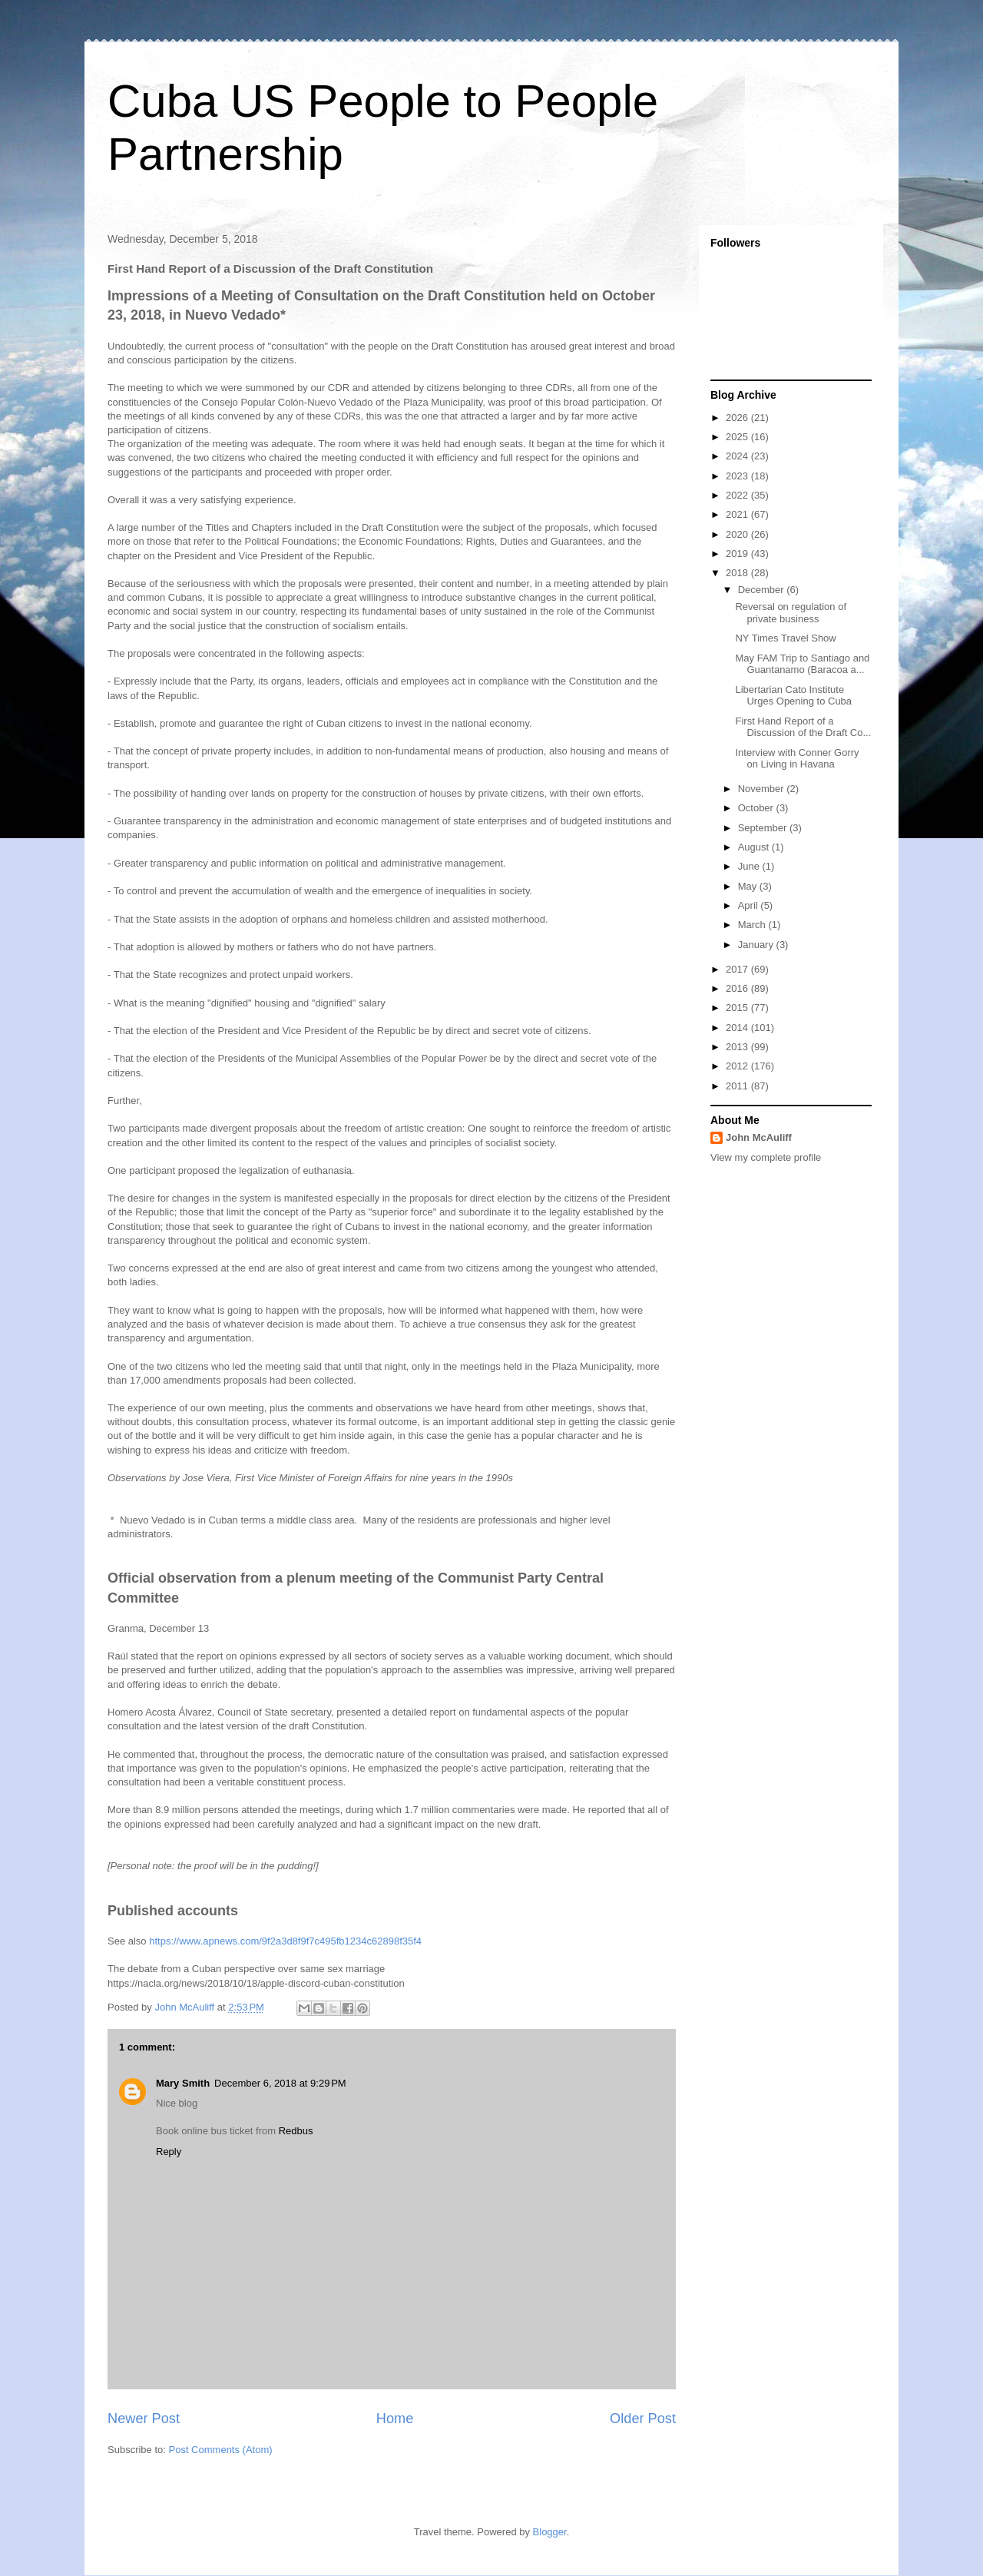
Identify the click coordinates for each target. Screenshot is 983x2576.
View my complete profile (765, 1157)
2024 (738, 456)
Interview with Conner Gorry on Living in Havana (797, 759)
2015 (738, 1007)
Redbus (296, 2131)
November (762, 788)
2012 (738, 1066)
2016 (738, 988)
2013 (738, 1047)
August (755, 847)
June (750, 866)
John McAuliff (759, 1137)
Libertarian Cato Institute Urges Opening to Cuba (793, 696)
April (749, 905)
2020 (738, 534)
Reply (168, 2151)
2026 (738, 417)
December (762, 589)
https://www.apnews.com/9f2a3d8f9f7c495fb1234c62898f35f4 (285, 1941)
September (763, 828)
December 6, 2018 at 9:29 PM (280, 2083)
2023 (738, 476)
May (749, 886)
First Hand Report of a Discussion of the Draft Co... (803, 727)
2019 (738, 553)
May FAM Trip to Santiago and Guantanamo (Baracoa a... (802, 664)
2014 (738, 1027)
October (757, 808)
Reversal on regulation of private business (790, 613)
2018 (738, 573)
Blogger (550, 2532)
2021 (738, 514)
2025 (738, 437)
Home (395, 2418)
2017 (738, 969)
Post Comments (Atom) (221, 2449)
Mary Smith (183, 2083)
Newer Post (144, 2418)
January (757, 944)
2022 (738, 495)
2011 (738, 1086)
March (753, 924)
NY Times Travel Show (785, 638)
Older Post (643, 2418)
